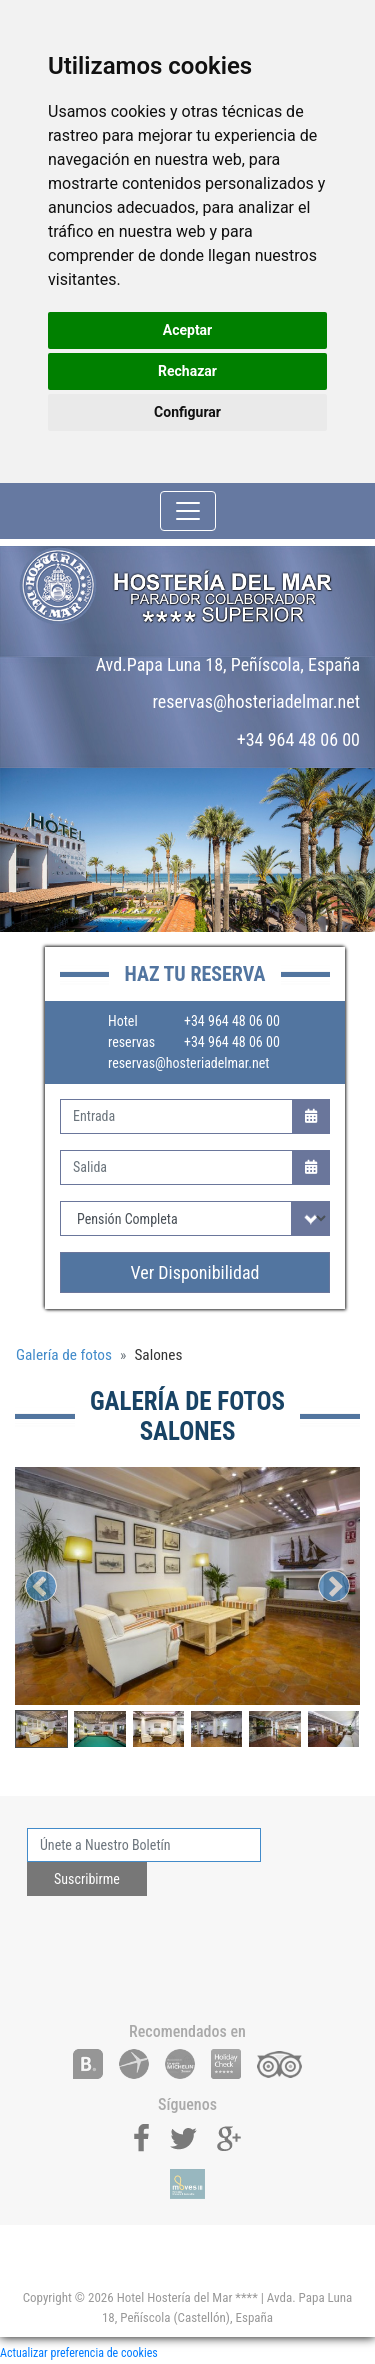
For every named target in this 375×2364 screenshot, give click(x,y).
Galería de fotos (64, 1355)
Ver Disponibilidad (195, 1272)
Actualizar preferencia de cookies (79, 2353)
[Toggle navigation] (188, 511)
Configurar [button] (187, 412)
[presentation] (179, 1951)
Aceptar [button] (188, 330)
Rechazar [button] (187, 371)
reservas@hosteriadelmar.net (188, 1063)
